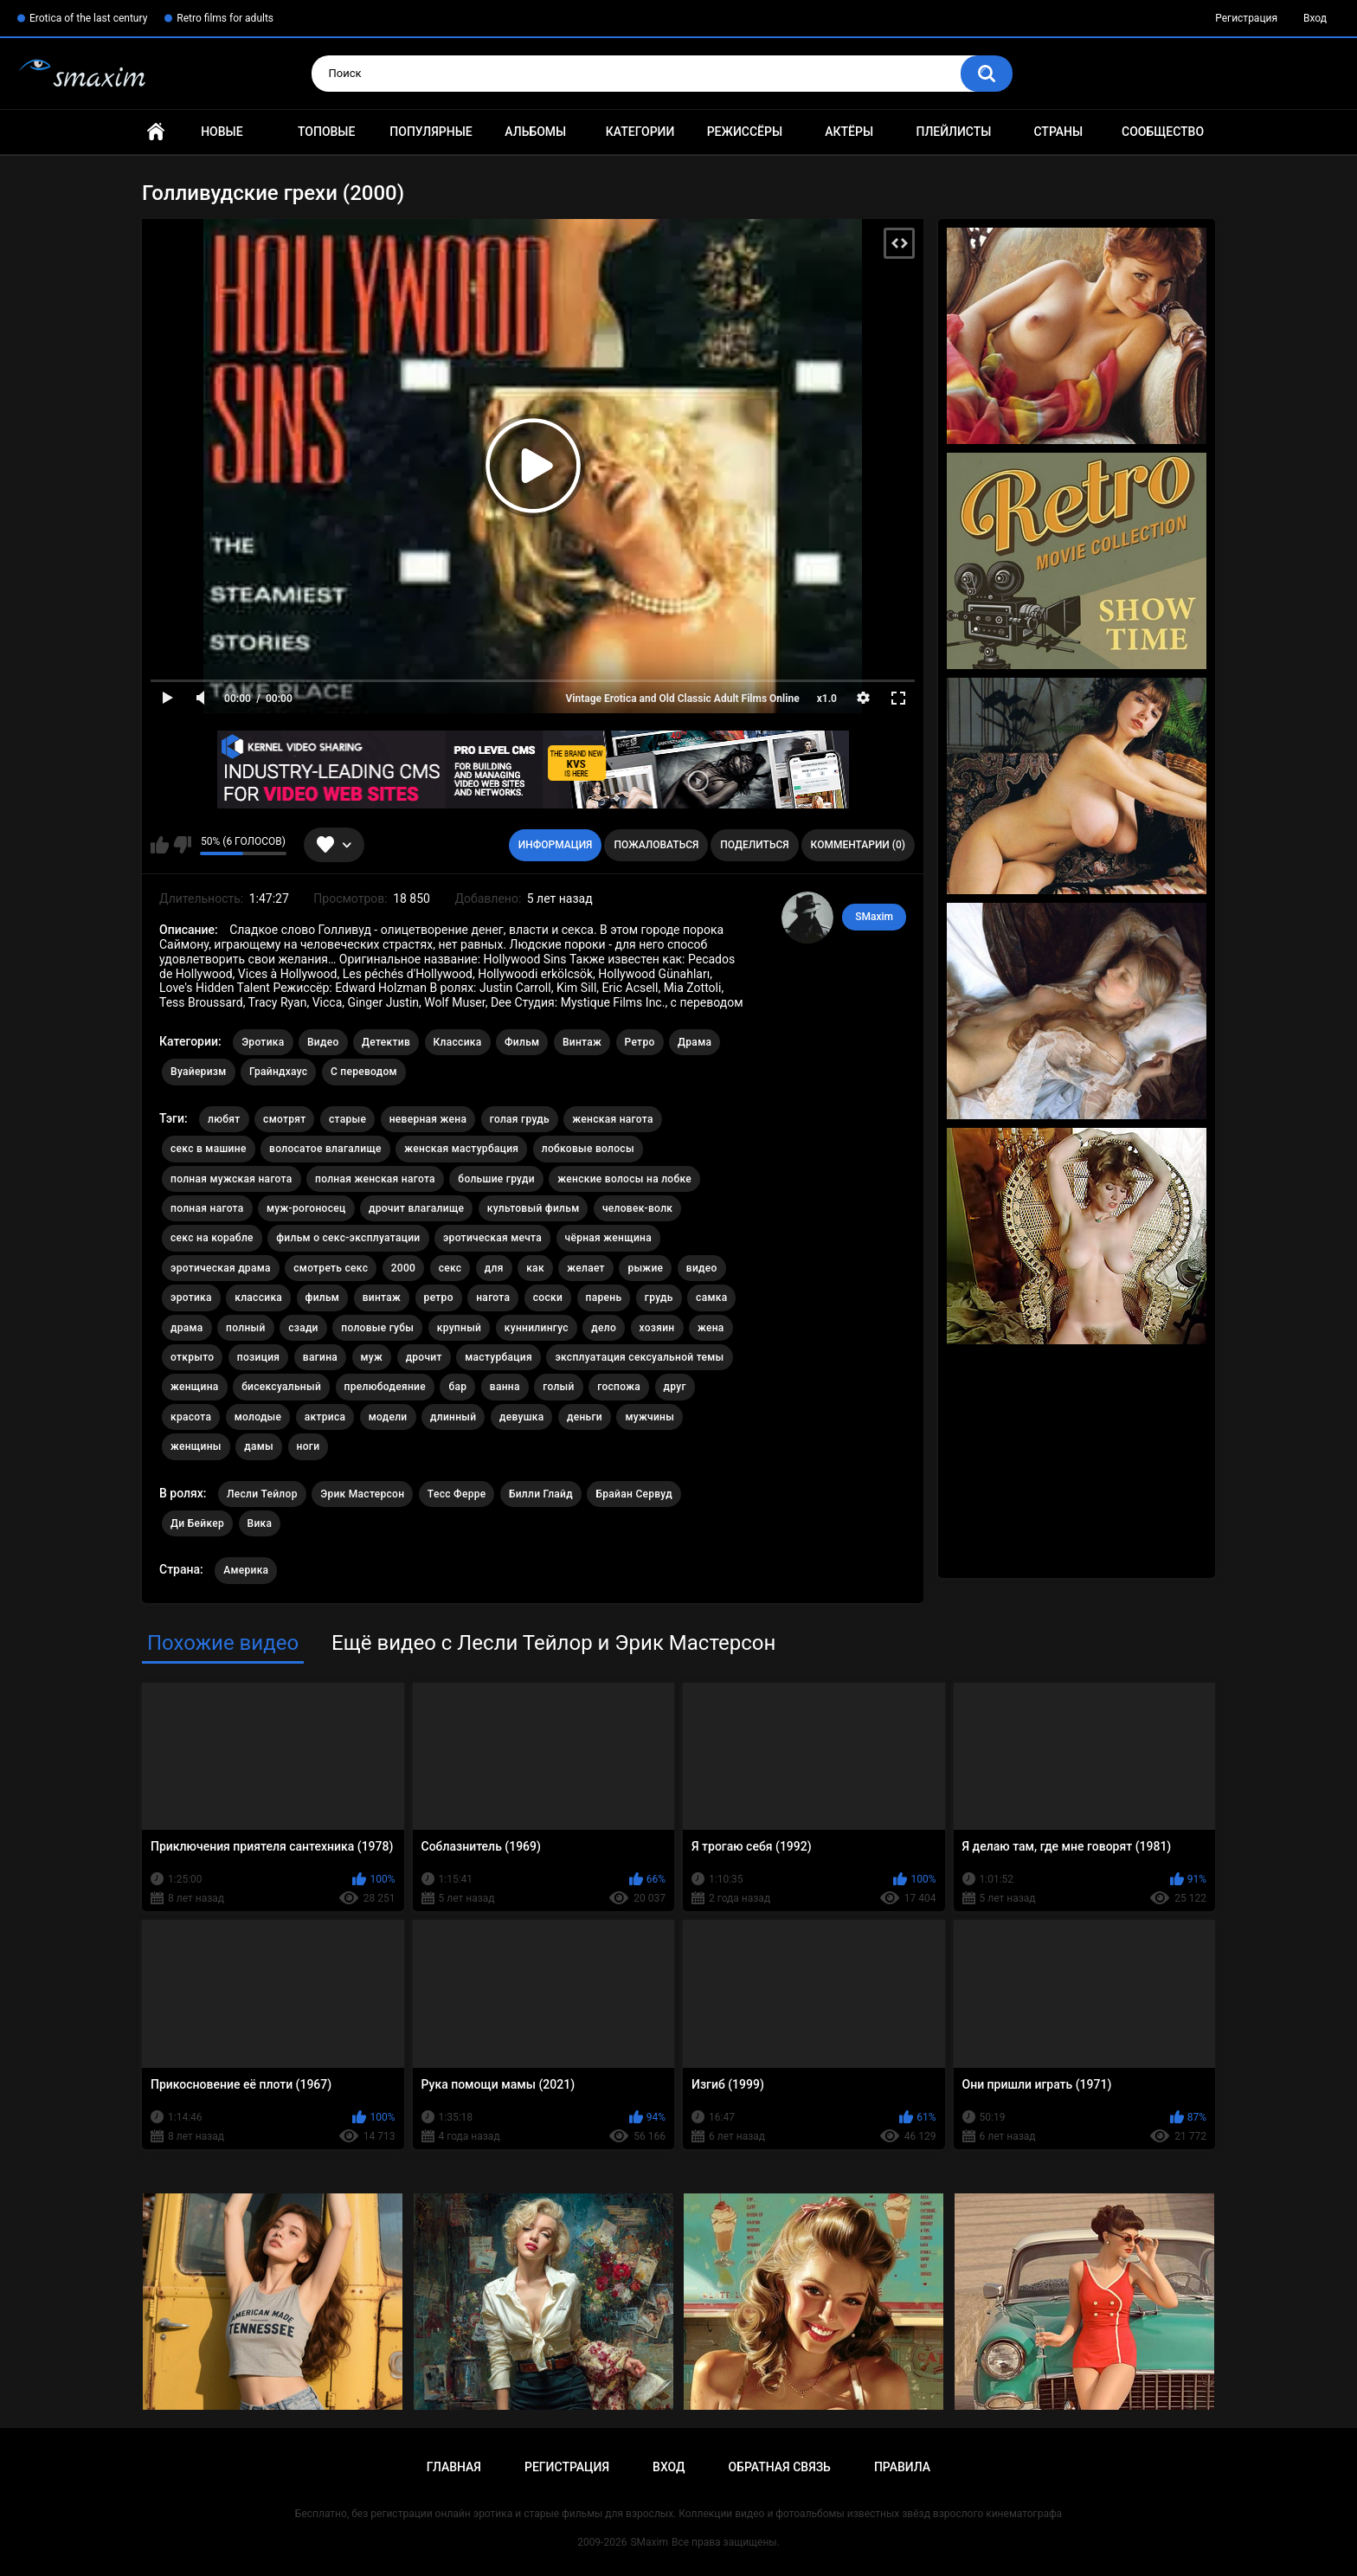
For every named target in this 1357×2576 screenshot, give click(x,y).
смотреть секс (330, 1268)
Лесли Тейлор (262, 1494)
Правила (902, 2467)
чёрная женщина (608, 1238)
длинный (453, 1417)
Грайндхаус (278, 1072)
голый (559, 1387)
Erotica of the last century (88, 18)
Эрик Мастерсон (362, 1494)
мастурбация (498, 1357)
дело (603, 1328)
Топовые (326, 131)
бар (457, 1387)
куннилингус (537, 1328)
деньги (584, 1417)
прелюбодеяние (385, 1387)
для (494, 1268)
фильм (322, 1297)
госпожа (618, 1387)
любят (224, 1119)
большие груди (496, 1179)
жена (711, 1328)
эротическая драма (220, 1268)
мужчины (649, 1417)
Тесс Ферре (457, 1494)
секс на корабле (212, 1238)
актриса (325, 1417)
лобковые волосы (588, 1149)
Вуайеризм (198, 1072)
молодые (258, 1417)
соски (548, 1297)
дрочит (424, 1357)
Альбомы (535, 131)
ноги (308, 1446)
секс (450, 1268)
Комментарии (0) (858, 845)
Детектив (386, 1042)
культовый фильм (533, 1208)
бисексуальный (281, 1387)
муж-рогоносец (306, 1208)
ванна (505, 1387)
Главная (156, 132)
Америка (245, 1570)
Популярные (430, 131)
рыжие (645, 1268)
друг (675, 1387)
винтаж (382, 1297)
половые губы (377, 1328)
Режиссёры (744, 131)
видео (701, 1268)
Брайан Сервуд (633, 1494)
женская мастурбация (461, 1149)
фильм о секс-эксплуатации (348, 1238)
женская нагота (612, 1119)
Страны (1058, 131)
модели (388, 1417)
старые (347, 1119)
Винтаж (582, 1042)
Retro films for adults (225, 18)
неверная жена (428, 1119)
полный (246, 1328)
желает (586, 1268)
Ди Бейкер (197, 1523)
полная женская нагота (375, 1179)
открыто (192, 1357)
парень (604, 1297)
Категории (640, 131)
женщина (194, 1387)
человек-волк (637, 1208)
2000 (403, 1268)
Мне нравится (160, 844)
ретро (438, 1297)
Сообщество (1163, 131)
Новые (221, 131)
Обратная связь (779, 2467)
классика (258, 1297)
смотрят (284, 1119)
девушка (521, 1417)
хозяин (657, 1328)
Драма (694, 1042)
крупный (459, 1328)
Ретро (640, 1042)
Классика (458, 1042)
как (535, 1268)
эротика (191, 1297)
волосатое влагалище (325, 1149)
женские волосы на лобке (624, 1179)
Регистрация (1246, 18)
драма (186, 1328)
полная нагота (207, 1208)
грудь (659, 1297)
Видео (323, 1042)
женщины (196, 1446)
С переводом (364, 1072)
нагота (493, 1297)
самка (711, 1297)
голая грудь (520, 1119)
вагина (320, 1357)
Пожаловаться (656, 845)
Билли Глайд (541, 1494)
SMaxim (874, 917)
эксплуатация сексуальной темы (639, 1357)
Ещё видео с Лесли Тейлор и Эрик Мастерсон (553, 1643)
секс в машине (208, 1149)
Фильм (522, 1042)
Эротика (262, 1042)
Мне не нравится (182, 844)
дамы (258, 1446)
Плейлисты (953, 131)
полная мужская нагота (231, 1179)
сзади (303, 1328)
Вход (1315, 18)
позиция (258, 1357)
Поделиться (754, 845)
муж (372, 1357)
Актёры (849, 131)
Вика (260, 1523)
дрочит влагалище (416, 1208)
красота (190, 1417)
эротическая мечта (492, 1238)
